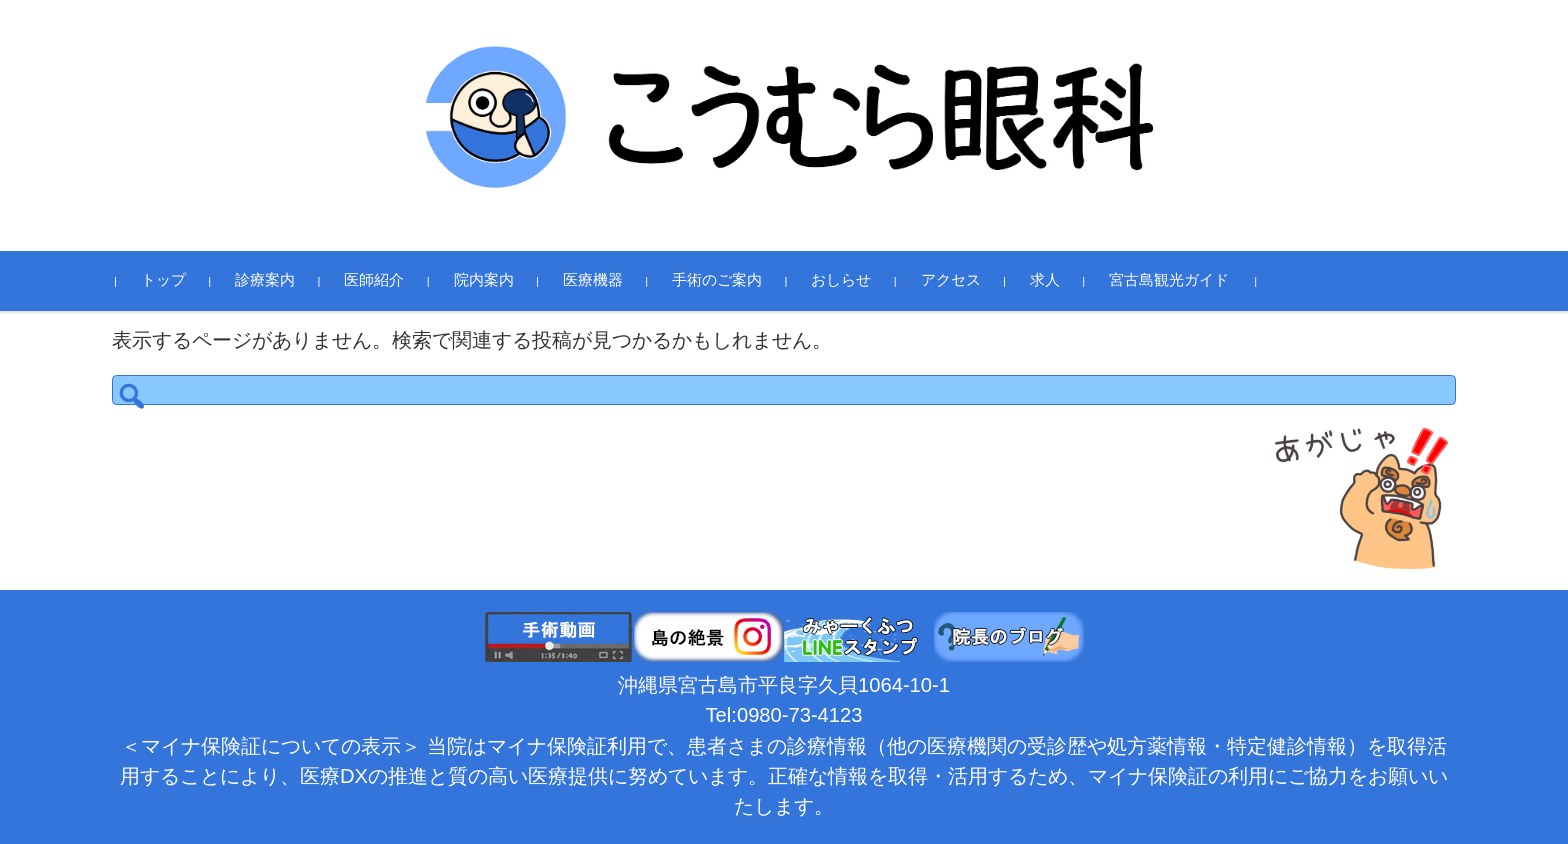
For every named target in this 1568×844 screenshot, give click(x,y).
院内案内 (499, 280)
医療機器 (609, 280)
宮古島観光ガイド (1185, 280)
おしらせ (857, 280)
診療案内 (281, 280)
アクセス (966, 280)
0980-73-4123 (800, 715)
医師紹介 (390, 280)
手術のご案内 (733, 280)
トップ (179, 280)
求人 (1061, 280)
